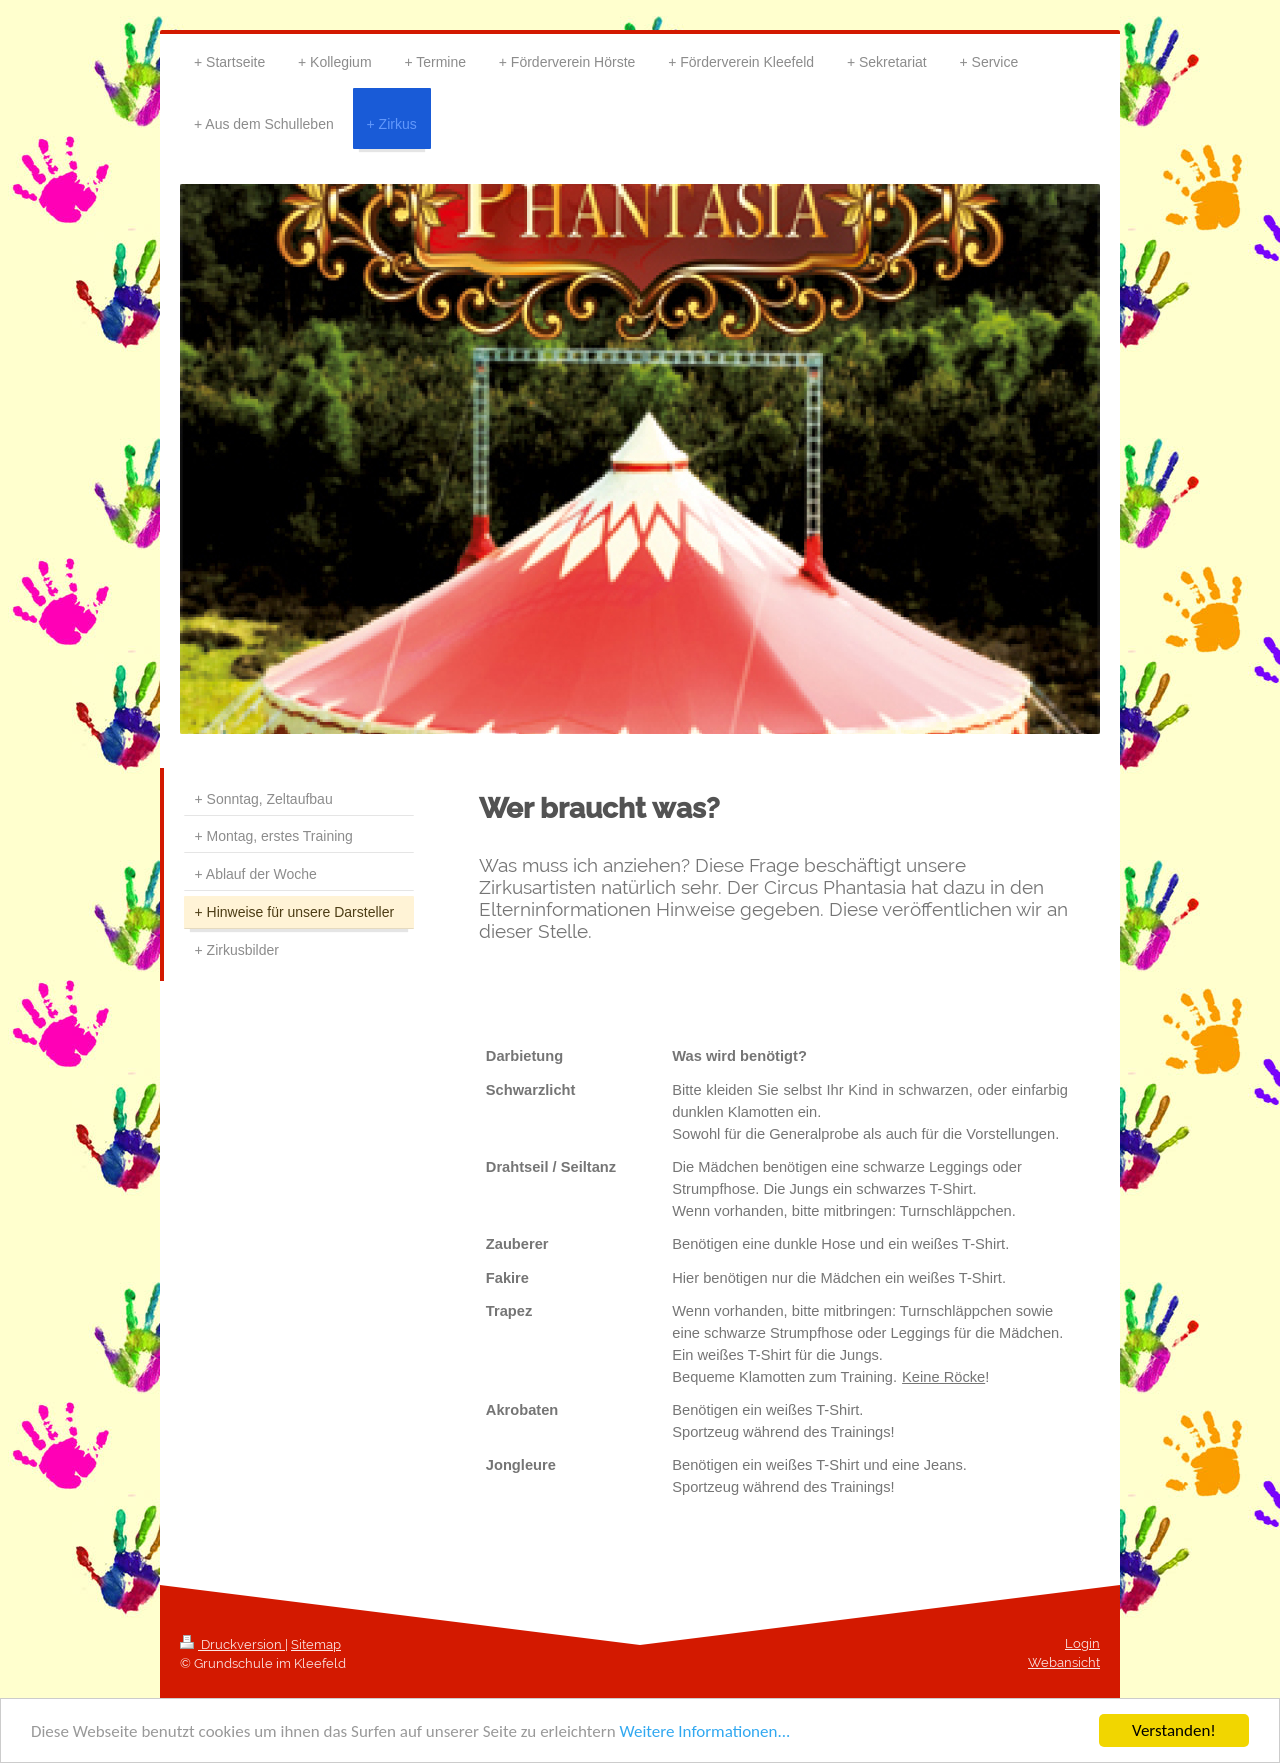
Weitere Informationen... (704, 1731)
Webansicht (1064, 1662)
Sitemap (316, 1644)
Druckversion (232, 1644)
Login (1082, 1643)
